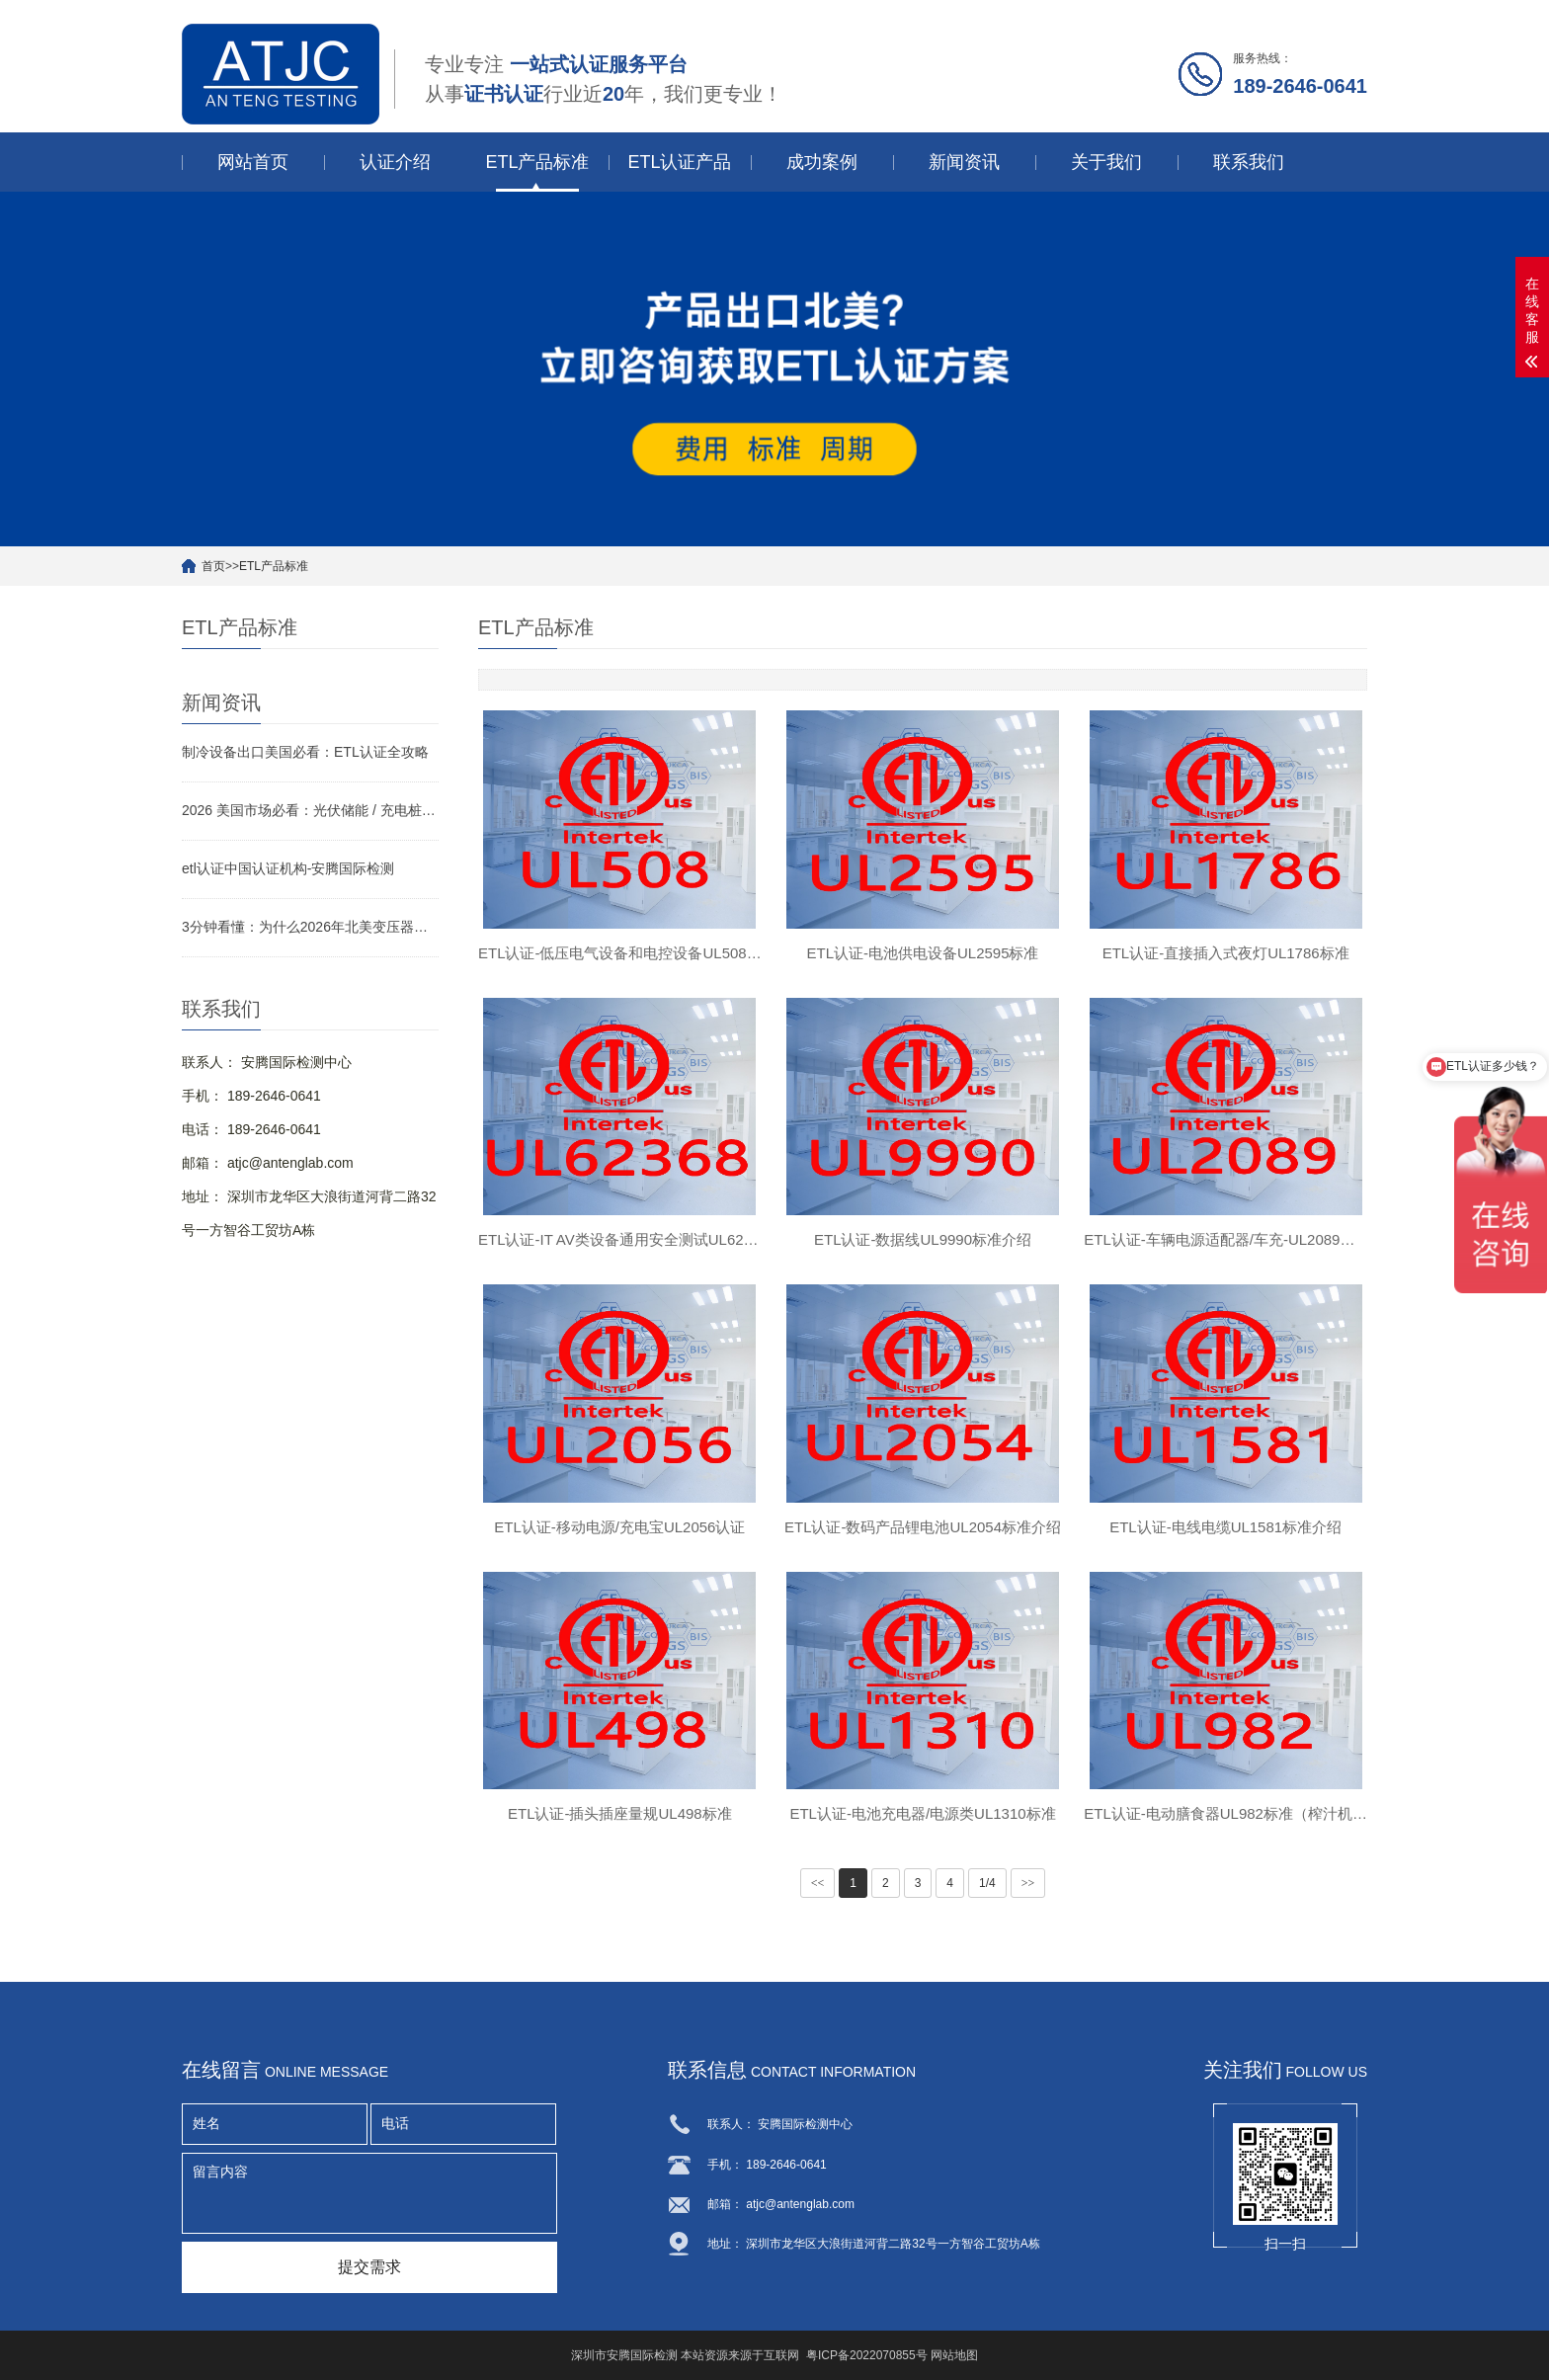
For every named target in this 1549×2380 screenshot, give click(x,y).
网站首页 (252, 162)
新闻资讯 (964, 162)
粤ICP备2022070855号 (867, 2355)
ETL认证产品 (679, 162)
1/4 (987, 1884)
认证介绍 (395, 162)
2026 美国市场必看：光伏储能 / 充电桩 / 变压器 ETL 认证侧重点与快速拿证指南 (310, 810)
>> (1028, 1884)
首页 (213, 566)
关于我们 (1106, 162)
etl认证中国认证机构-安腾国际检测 (288, 868)
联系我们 (1248, 162)
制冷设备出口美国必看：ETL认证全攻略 (305, 752)
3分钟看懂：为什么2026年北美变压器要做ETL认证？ (310, 927)
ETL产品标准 (537, 162)
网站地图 (954, 2355)
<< (818, 1884)
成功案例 (821, 162)
